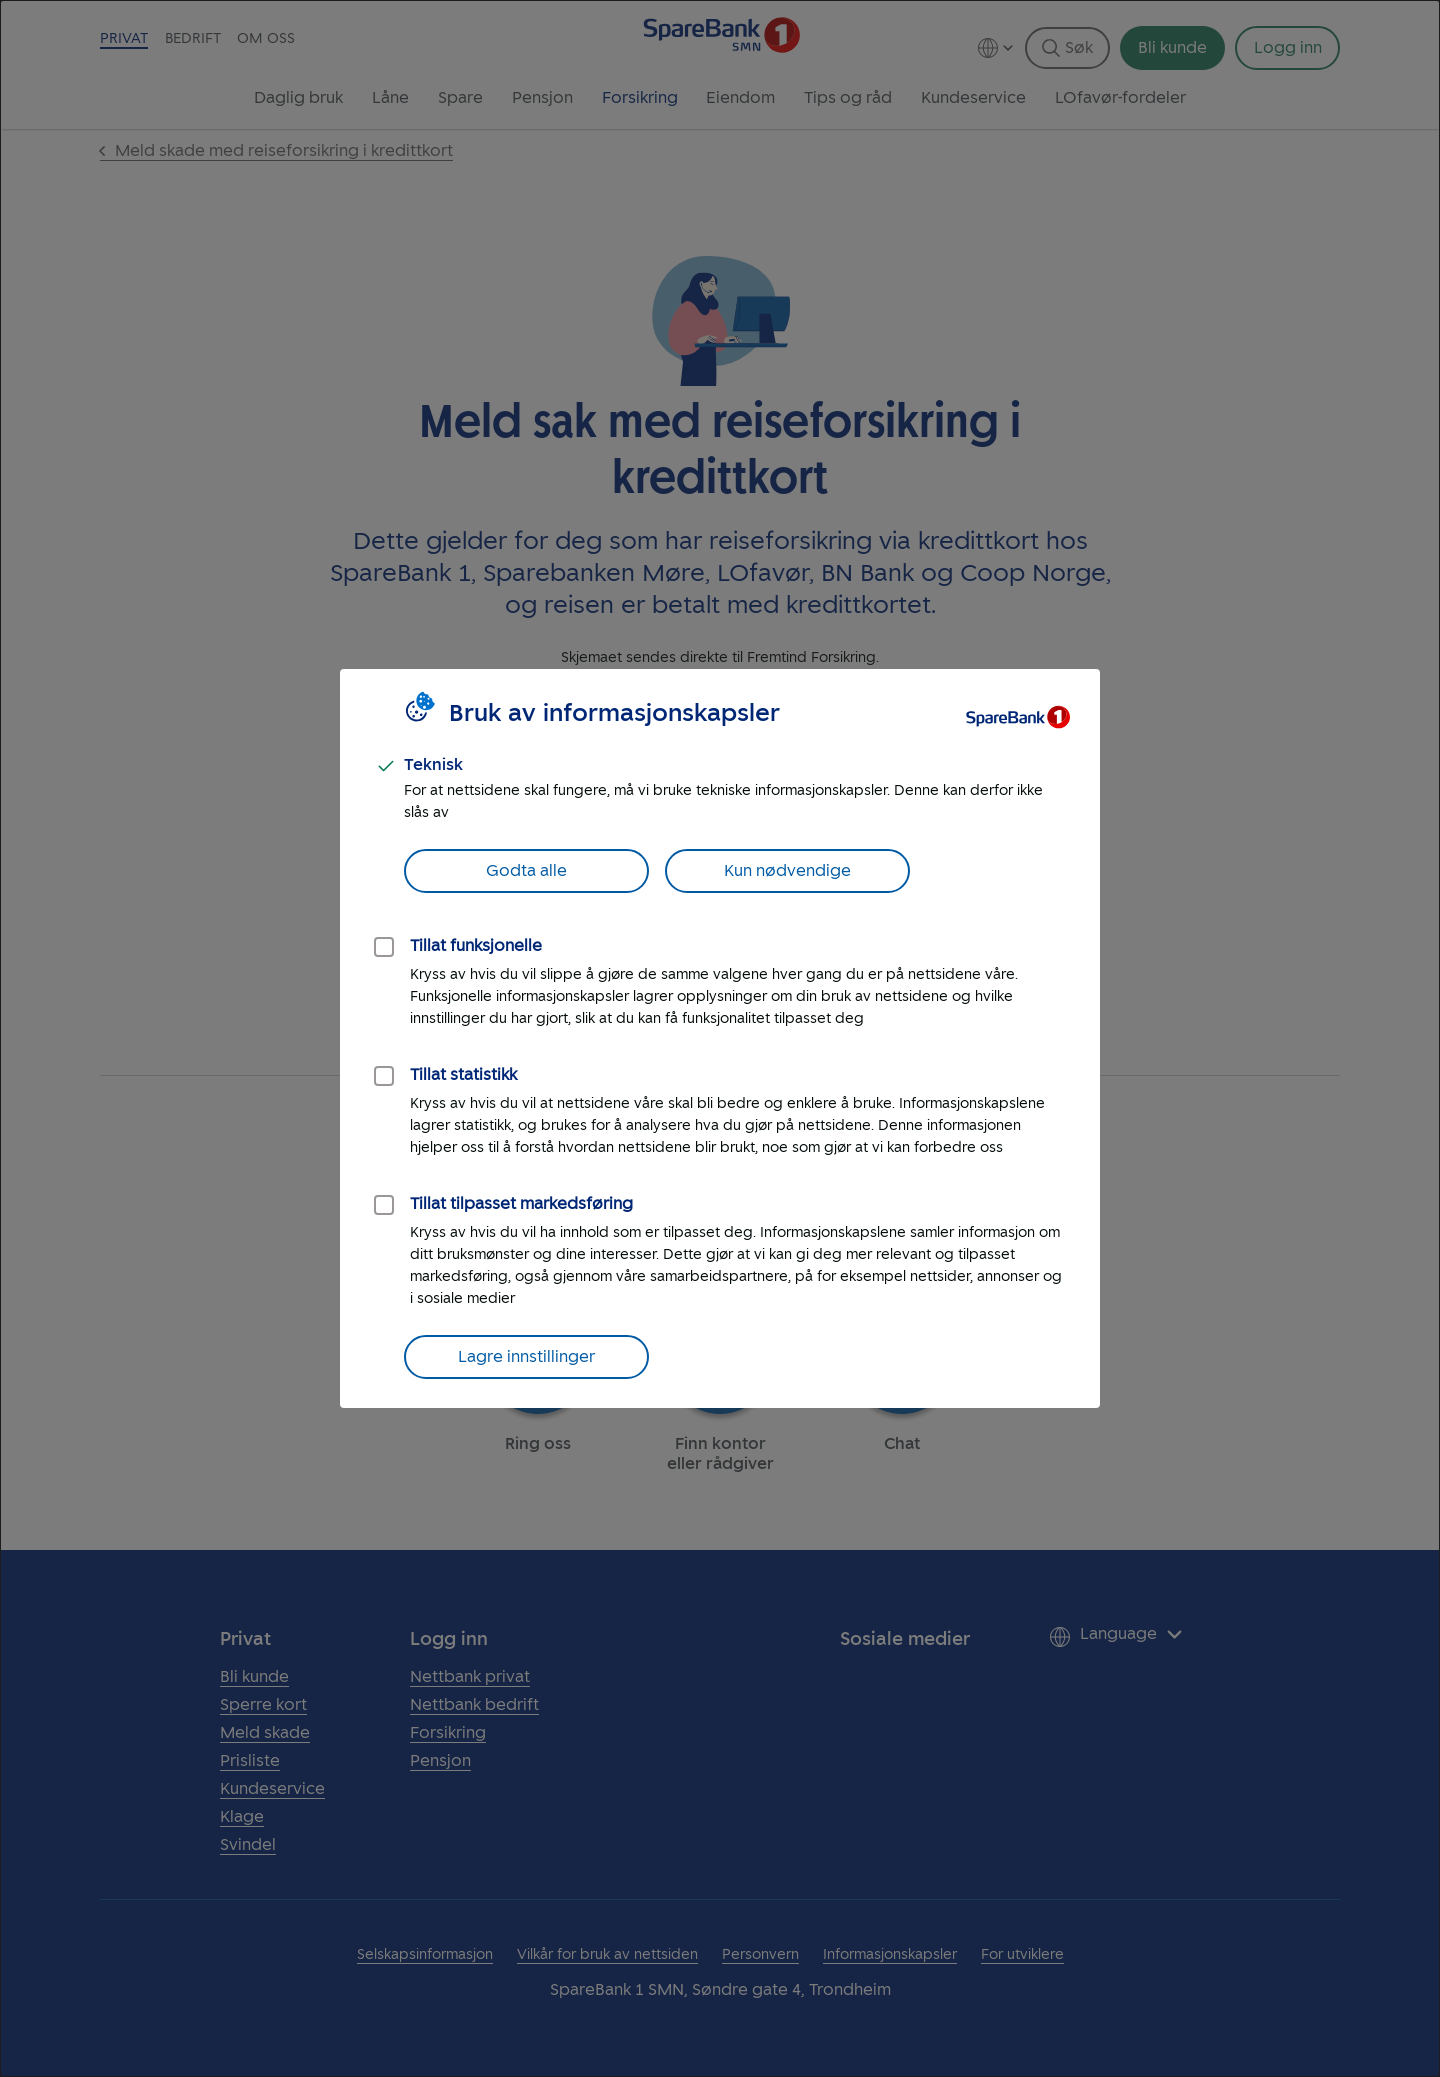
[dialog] (720, 1038)
